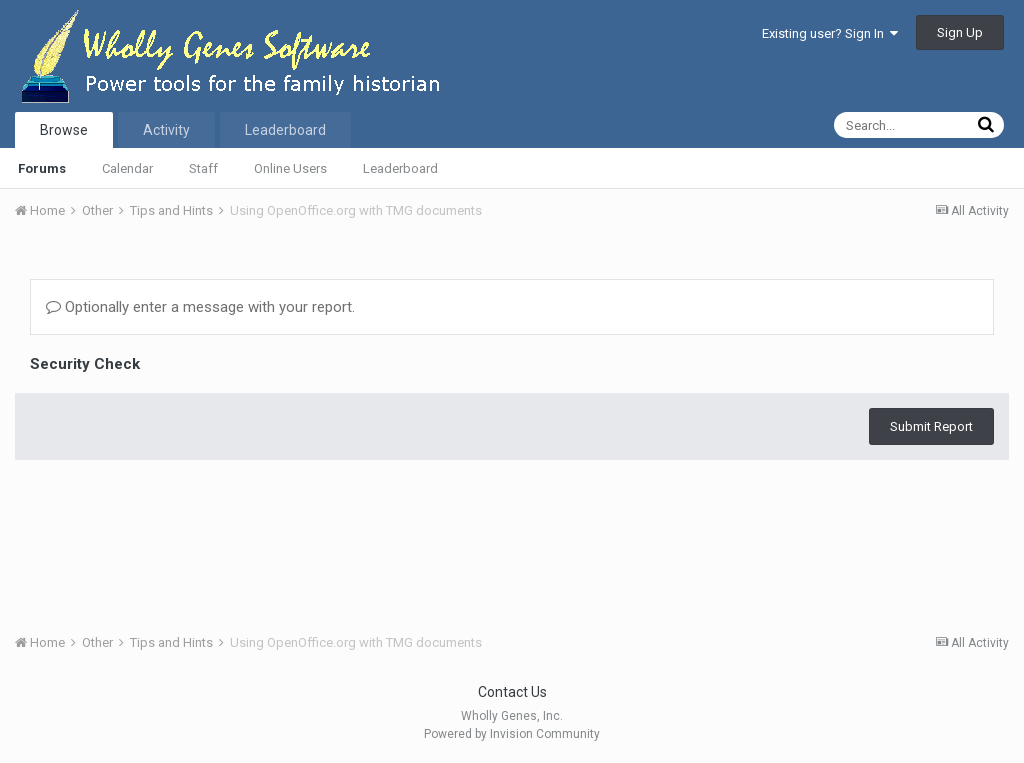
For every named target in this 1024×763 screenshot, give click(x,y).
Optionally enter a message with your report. (200, 307)
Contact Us (512, 692)
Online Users (290, 168)
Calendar (127, 168)
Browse (64, 130)
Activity (166, 130)
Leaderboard (400, 168)
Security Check (85, 364)
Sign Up (960, 32)
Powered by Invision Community (512, 734)
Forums (42, 168)
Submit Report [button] (931, 426)
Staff (203, 168)
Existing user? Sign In (830, 33)
